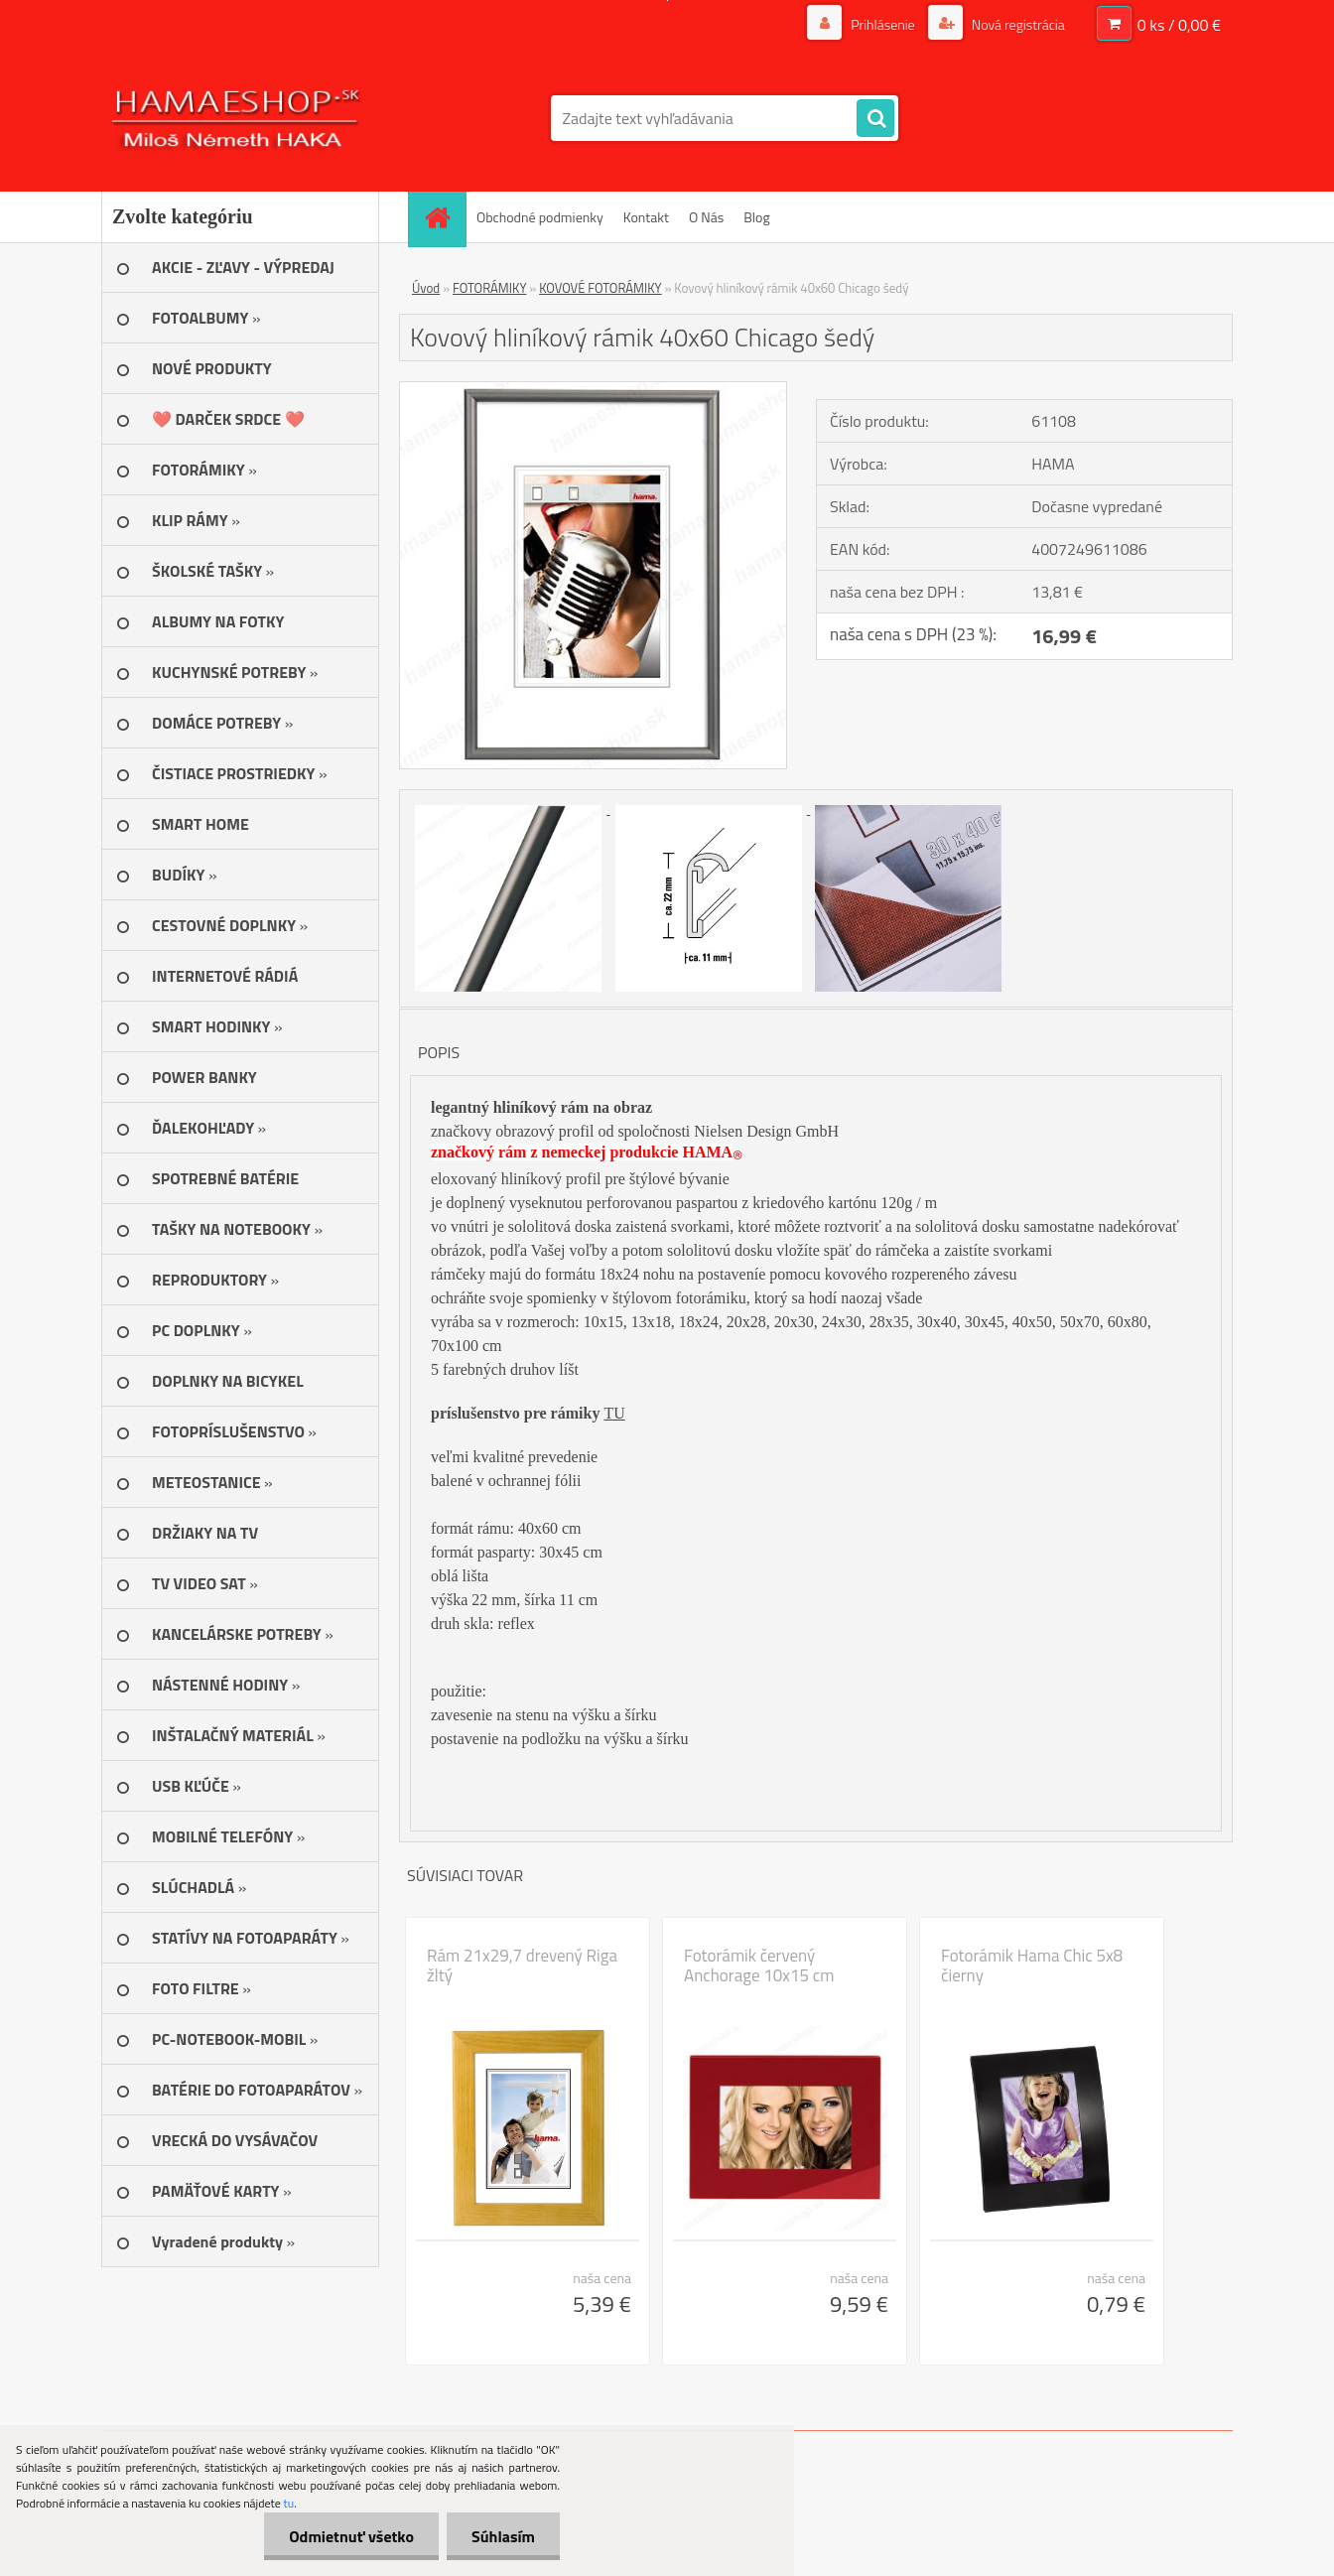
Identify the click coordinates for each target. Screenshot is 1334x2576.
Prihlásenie (883, 24)
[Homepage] (444, 217)
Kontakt (646, 216)
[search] (875, 119)
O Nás (706, 216)
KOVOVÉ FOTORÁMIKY (600, 288)
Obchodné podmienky (539, 216)
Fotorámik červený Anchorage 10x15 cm (759, 1965)
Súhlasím (503, 2536)
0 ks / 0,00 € (1179, 25)
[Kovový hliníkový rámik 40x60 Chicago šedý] (593, 390)
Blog (756, 216)
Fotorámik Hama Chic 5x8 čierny (1032, 1965)
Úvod (426, 288)
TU (613, 1413)
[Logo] (237, 118)
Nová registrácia (1017, 24)
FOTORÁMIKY (489, 288)
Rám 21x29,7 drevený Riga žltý (522, 1965)
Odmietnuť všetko (351, 2536)
